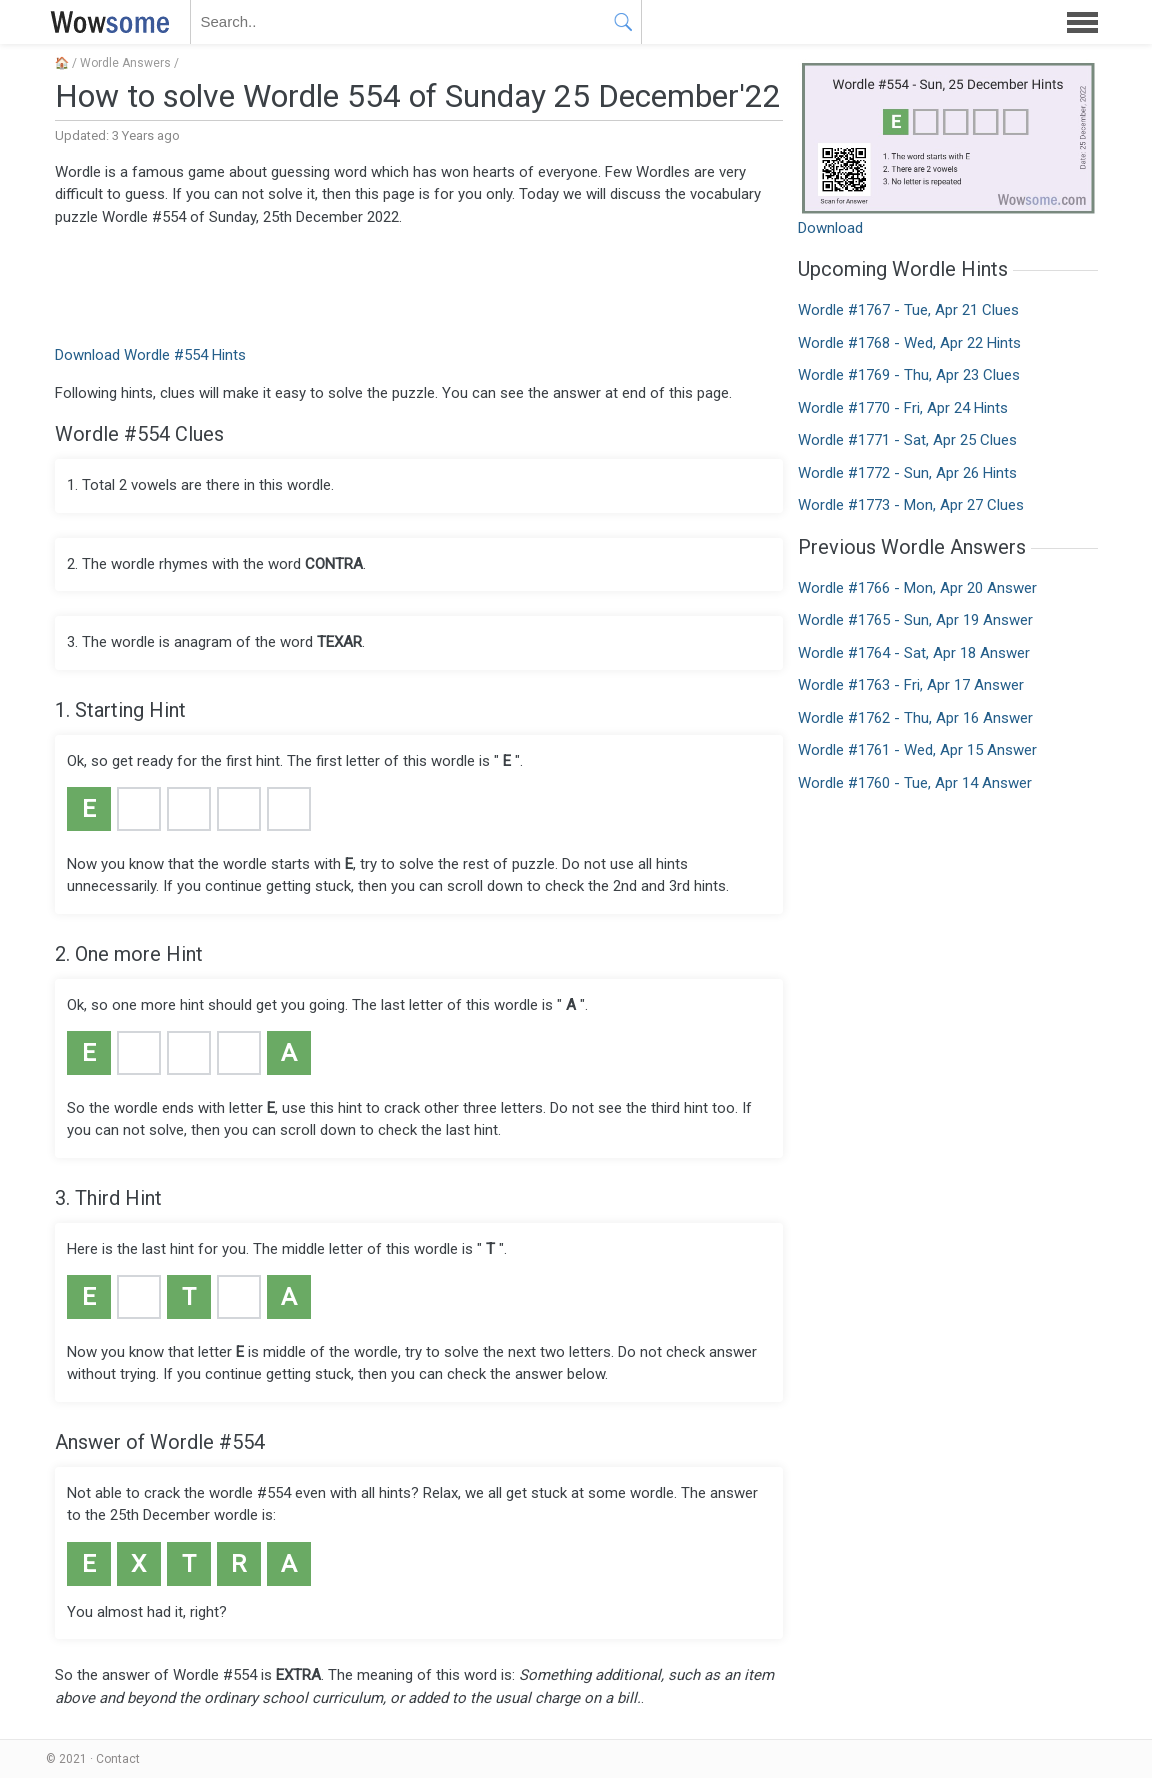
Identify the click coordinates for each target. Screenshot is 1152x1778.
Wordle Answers (125, 63)
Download (830, 228)
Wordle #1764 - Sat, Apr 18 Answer (914, 653)
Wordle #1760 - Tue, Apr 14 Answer (915, 783)
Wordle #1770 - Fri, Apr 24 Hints (903, 408)
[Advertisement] (419, 284)
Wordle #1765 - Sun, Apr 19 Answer (915, 620)
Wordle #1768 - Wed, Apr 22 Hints (909, 343)
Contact (118, 1759)
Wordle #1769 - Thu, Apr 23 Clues (909, 375)
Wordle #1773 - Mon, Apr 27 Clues (911, 505)
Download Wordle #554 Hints (150, 355)
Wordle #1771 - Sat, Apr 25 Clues (907, 440)
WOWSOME (106, 22)
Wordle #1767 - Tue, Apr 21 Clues (908, 310)
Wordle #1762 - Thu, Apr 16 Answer (915, 718)
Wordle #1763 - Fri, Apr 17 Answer (911, 685)
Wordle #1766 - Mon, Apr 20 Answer (917, 588)
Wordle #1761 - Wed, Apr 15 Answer (917, 750)
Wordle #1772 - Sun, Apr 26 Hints (907, 473)
